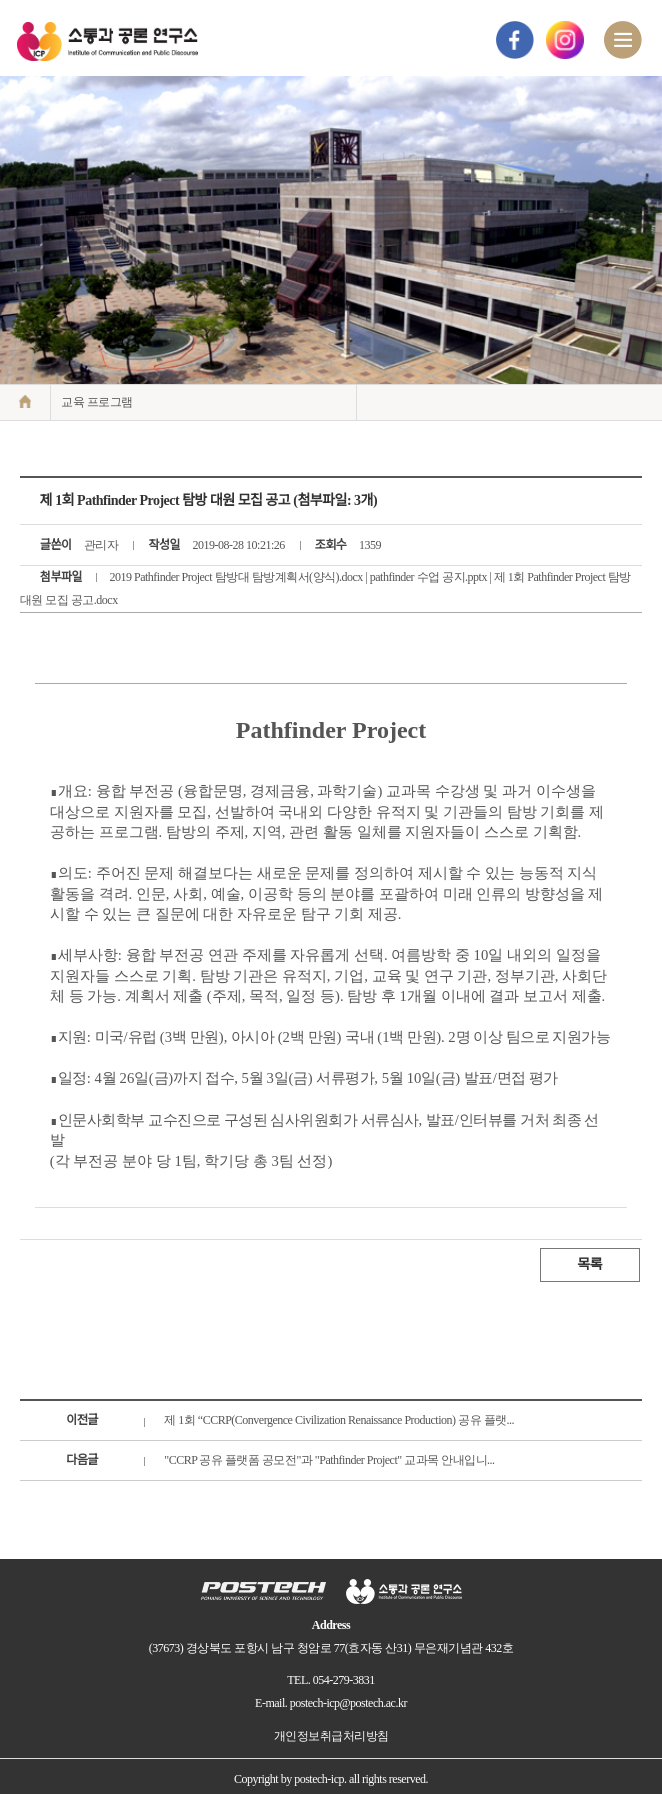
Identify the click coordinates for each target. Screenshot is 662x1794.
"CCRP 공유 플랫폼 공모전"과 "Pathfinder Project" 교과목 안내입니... (329, 1460)
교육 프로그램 (97, 402)
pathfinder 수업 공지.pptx (428, 577)
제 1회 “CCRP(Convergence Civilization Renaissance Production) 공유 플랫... (339, 1420)
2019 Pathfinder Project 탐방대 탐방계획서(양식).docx (236, 577)
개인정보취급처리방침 (331, 1736)
